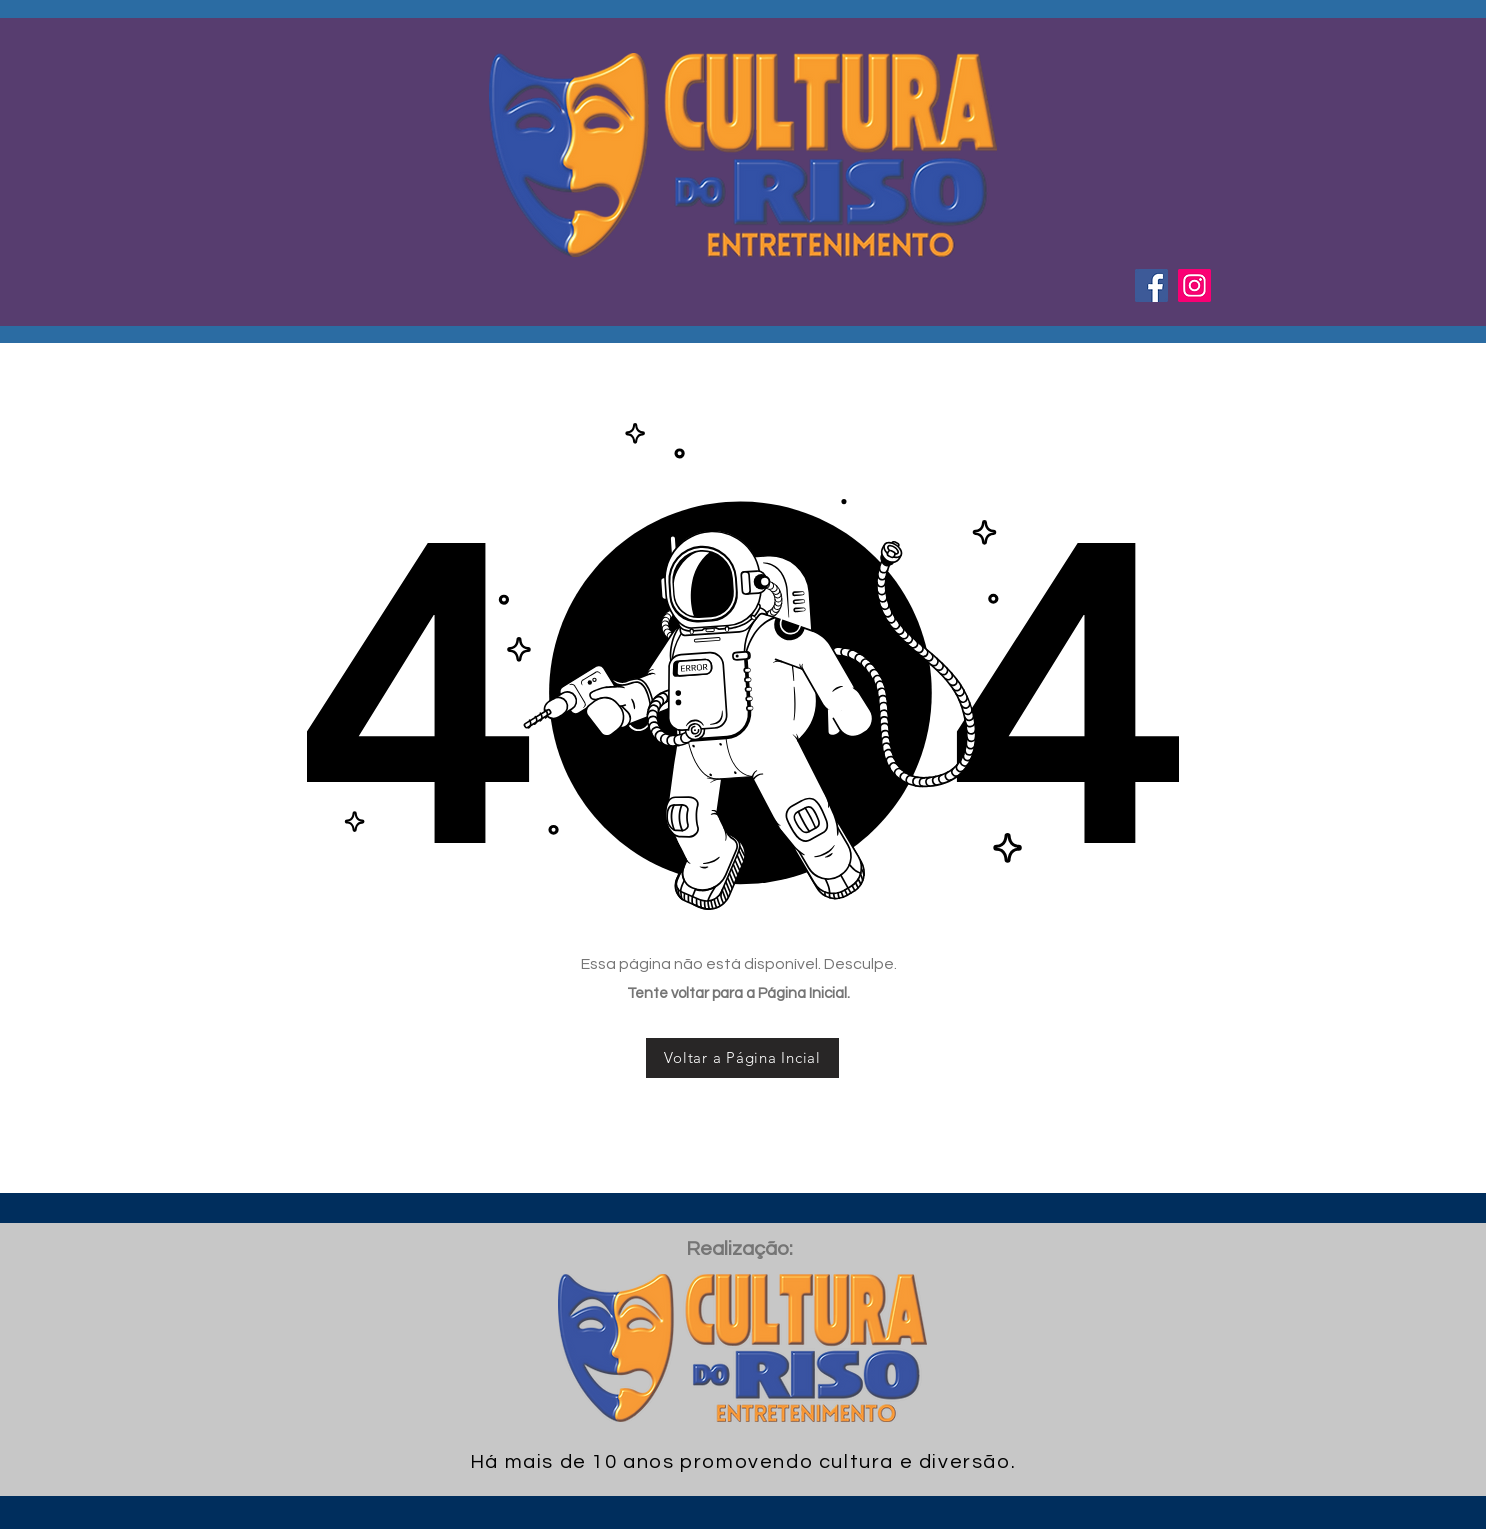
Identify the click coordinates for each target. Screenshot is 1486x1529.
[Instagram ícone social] (1194, 285)
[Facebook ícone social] (1151, 285)
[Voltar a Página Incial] (742, 1058)
